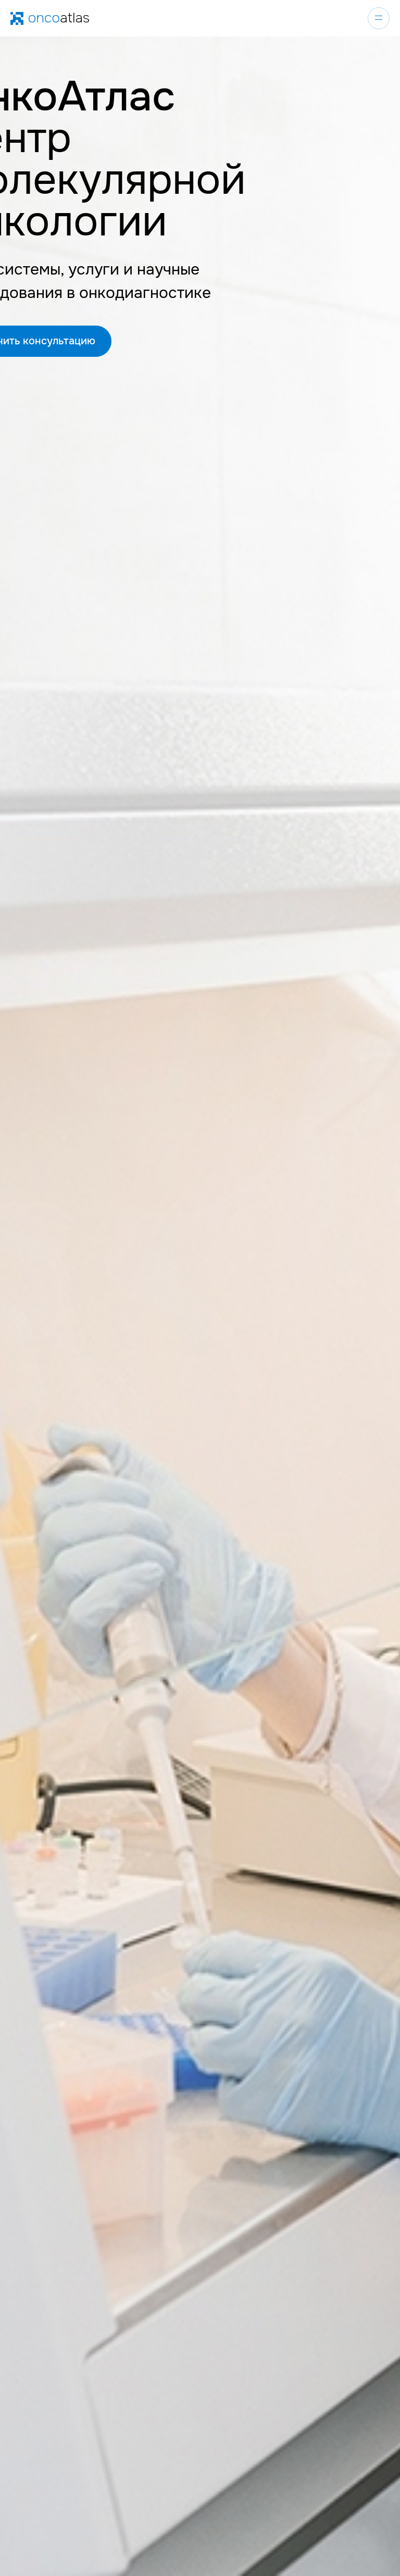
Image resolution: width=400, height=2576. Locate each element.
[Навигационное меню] (379, 18)
